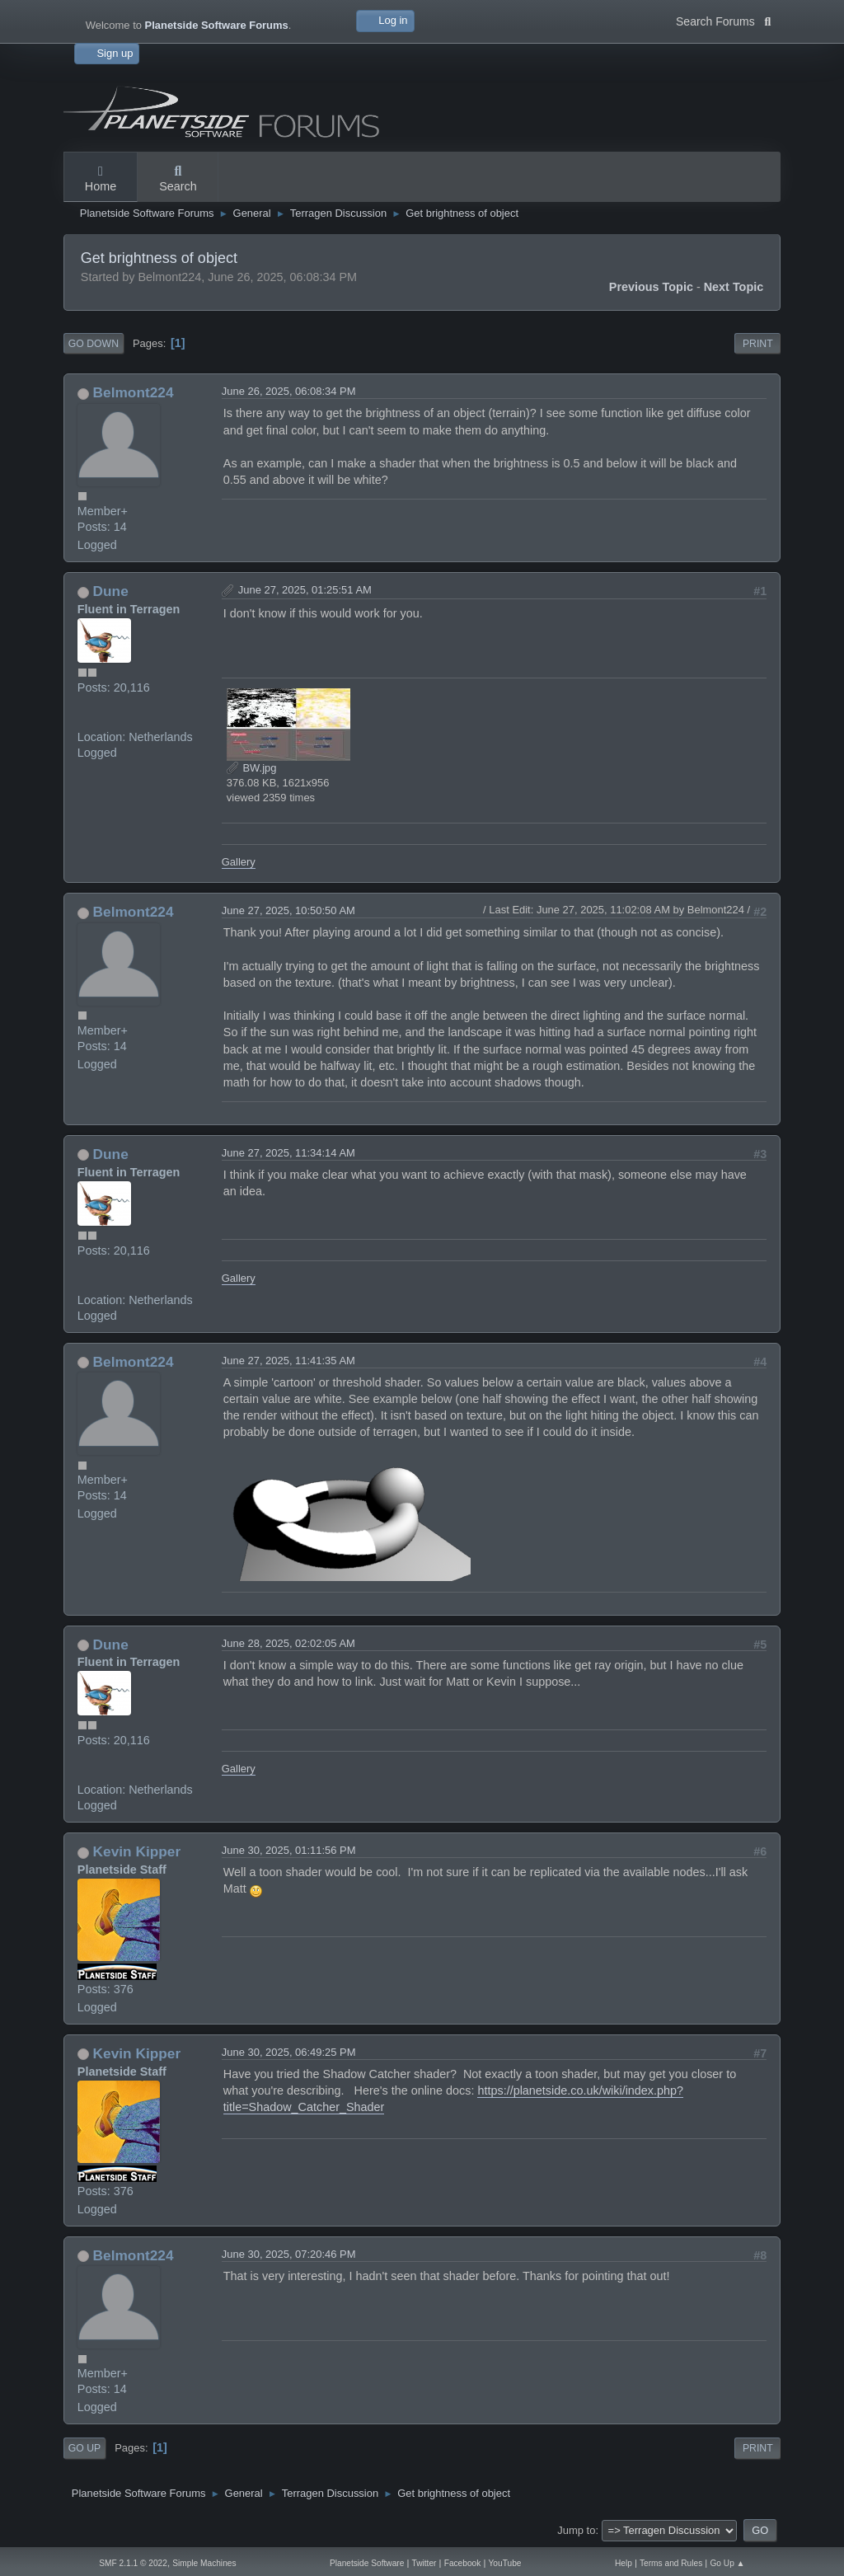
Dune (111, 591)
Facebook (462, 2563)
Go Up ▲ (727, 2563)
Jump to (576, 2530)
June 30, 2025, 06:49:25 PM (289, 2052)
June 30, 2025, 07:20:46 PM (289, 2254)
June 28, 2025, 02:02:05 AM (288, 1643)
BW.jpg (252, 768)
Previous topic (651, 286)
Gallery (239, 862)
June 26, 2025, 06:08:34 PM (289, 391)
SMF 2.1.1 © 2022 (133, 2563)
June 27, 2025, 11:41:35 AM (288, 1360)
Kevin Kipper (137, 1851)
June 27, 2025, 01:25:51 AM (305, 590)
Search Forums (723, 20)
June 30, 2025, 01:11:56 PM (289, 1850)
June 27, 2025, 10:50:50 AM (288, 910)
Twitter (424, 2563)
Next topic (734, 286)
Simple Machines (204, 2563)
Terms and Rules (671, 2563)
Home (100, 180)
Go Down (93, 344)
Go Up (84, 2448)
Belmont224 (133, 392)
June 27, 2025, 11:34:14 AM (288, 1153)
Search (178, 180)
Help (623, 2563)
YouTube (505, 2563)
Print (758, 344)
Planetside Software (367, 2563)
